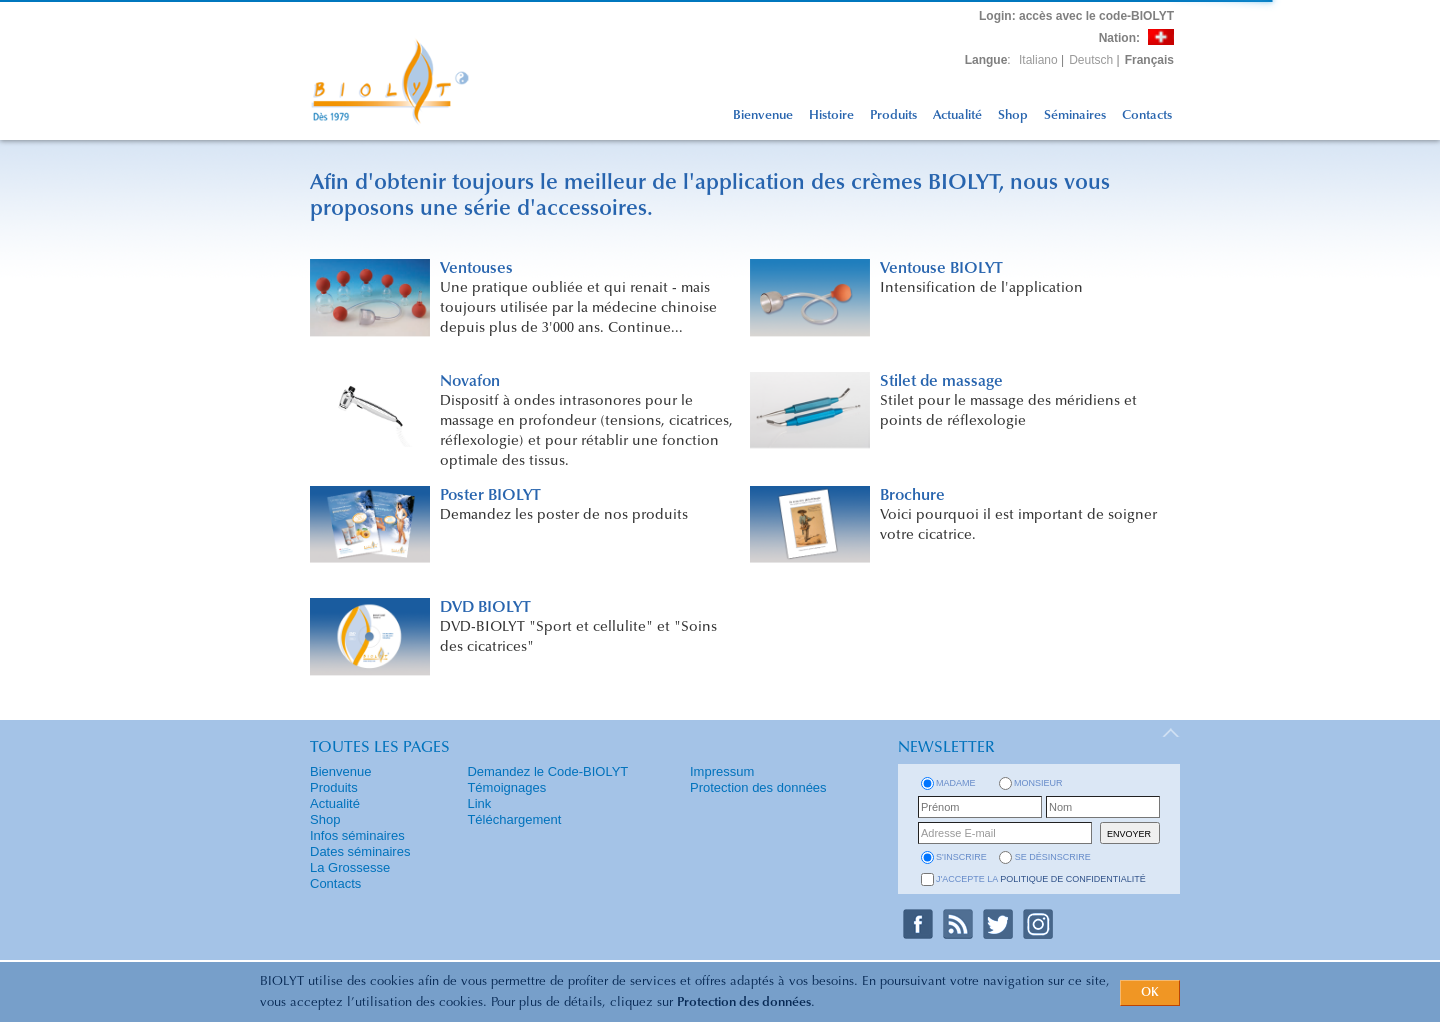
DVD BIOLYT (485, 608)
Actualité (957, 115)
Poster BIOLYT (490, 496)
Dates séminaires (360, 851)
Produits (893, 115)
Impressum (722, 771)
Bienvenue (763, 115)
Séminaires (1075, 115)
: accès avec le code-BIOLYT (1076, 16)
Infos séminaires (357, 835)
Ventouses (476, 269)
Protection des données (744, 1002)
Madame (956, 783)
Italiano (1038, 60)
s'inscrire (961, 857)
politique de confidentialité (1073, 879)
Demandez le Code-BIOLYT (547, 771)
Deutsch (1091, 60)
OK (1150, 993)
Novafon (470, 382)
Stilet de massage (941, 382)
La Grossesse (350, 867)
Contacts (1147, 115)
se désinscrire (1053, 857)
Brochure (912, 496)
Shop (1013, 115)
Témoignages (506, 787)
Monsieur (1038, 783)
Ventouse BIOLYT (941, 269)
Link (479, 803)
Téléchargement (514, 819)
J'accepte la (1041, 879)
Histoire (831, 115)
